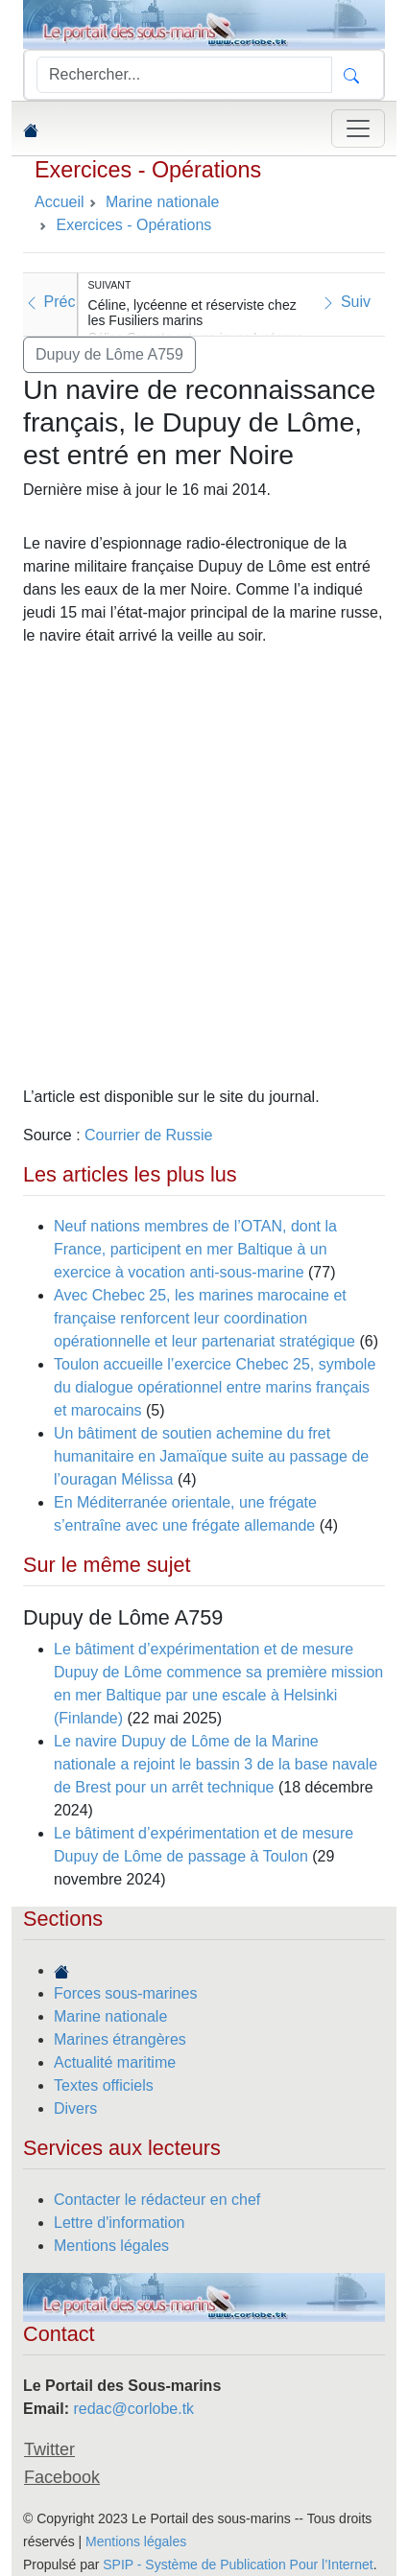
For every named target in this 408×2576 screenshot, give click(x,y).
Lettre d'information (119, 2222)
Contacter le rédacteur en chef (157, 2199)
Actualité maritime (115, 2062)
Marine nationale (110, 2016)
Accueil (59, 202)
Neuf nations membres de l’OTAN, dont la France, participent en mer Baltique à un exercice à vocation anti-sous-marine (195, 1249)
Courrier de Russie (148, 1135)
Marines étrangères (120, 2039)
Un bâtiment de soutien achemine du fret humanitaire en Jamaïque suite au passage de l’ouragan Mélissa (211, 1456)
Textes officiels (104, 2085)
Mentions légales (111, 2245)
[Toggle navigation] (358, 128)
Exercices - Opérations (148, 169)
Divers (75, 2108)
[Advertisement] (204, 866)
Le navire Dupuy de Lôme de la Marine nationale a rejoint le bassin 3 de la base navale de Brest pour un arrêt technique (215, 1764)
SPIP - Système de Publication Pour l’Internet (237, 2564)
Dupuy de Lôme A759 (109, 354)
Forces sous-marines (125, 1993)
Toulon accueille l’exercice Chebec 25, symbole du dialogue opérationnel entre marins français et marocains (214, 1387)
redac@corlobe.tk (133, 2408)
